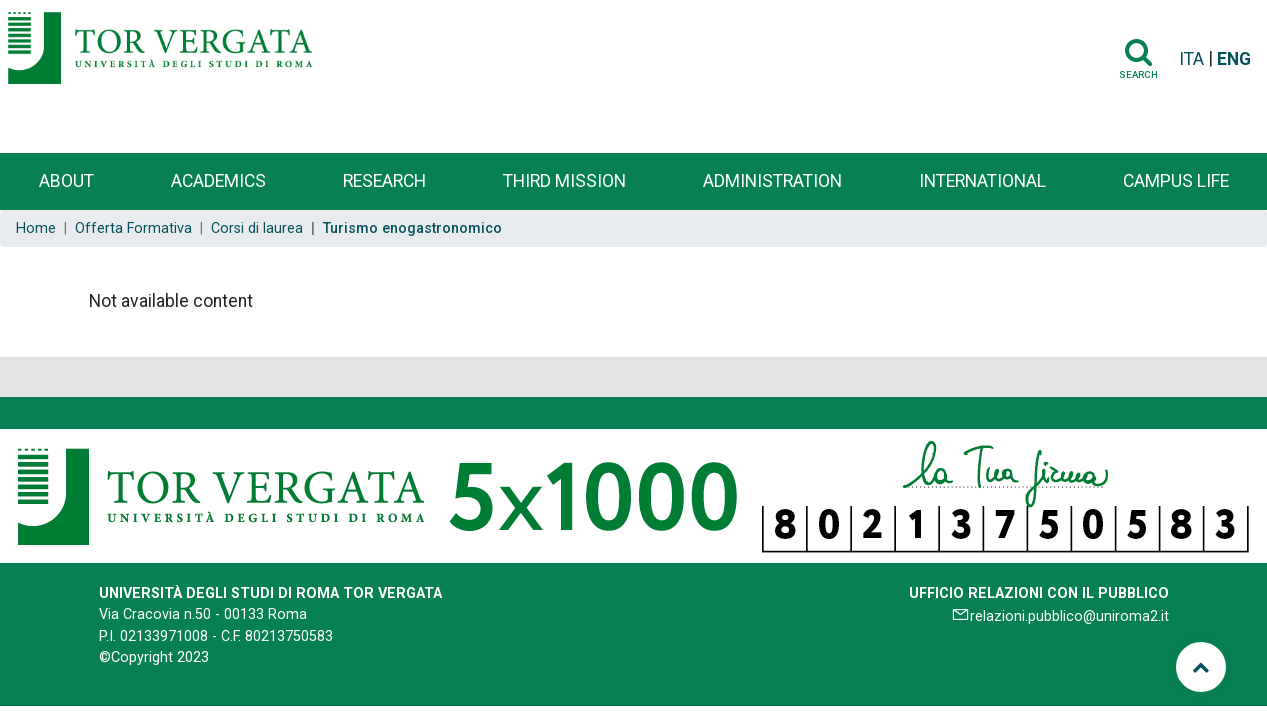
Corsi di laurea (257, 228)
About (66, 181)
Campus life (1176, 181)
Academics (218, 181)
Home (36, 228)
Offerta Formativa (133, 228)
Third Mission (564, 181)
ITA (1191, 59)
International (982, 181)
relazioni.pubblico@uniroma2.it (1069, 616)
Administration (772, 181)
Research (384, 181)
